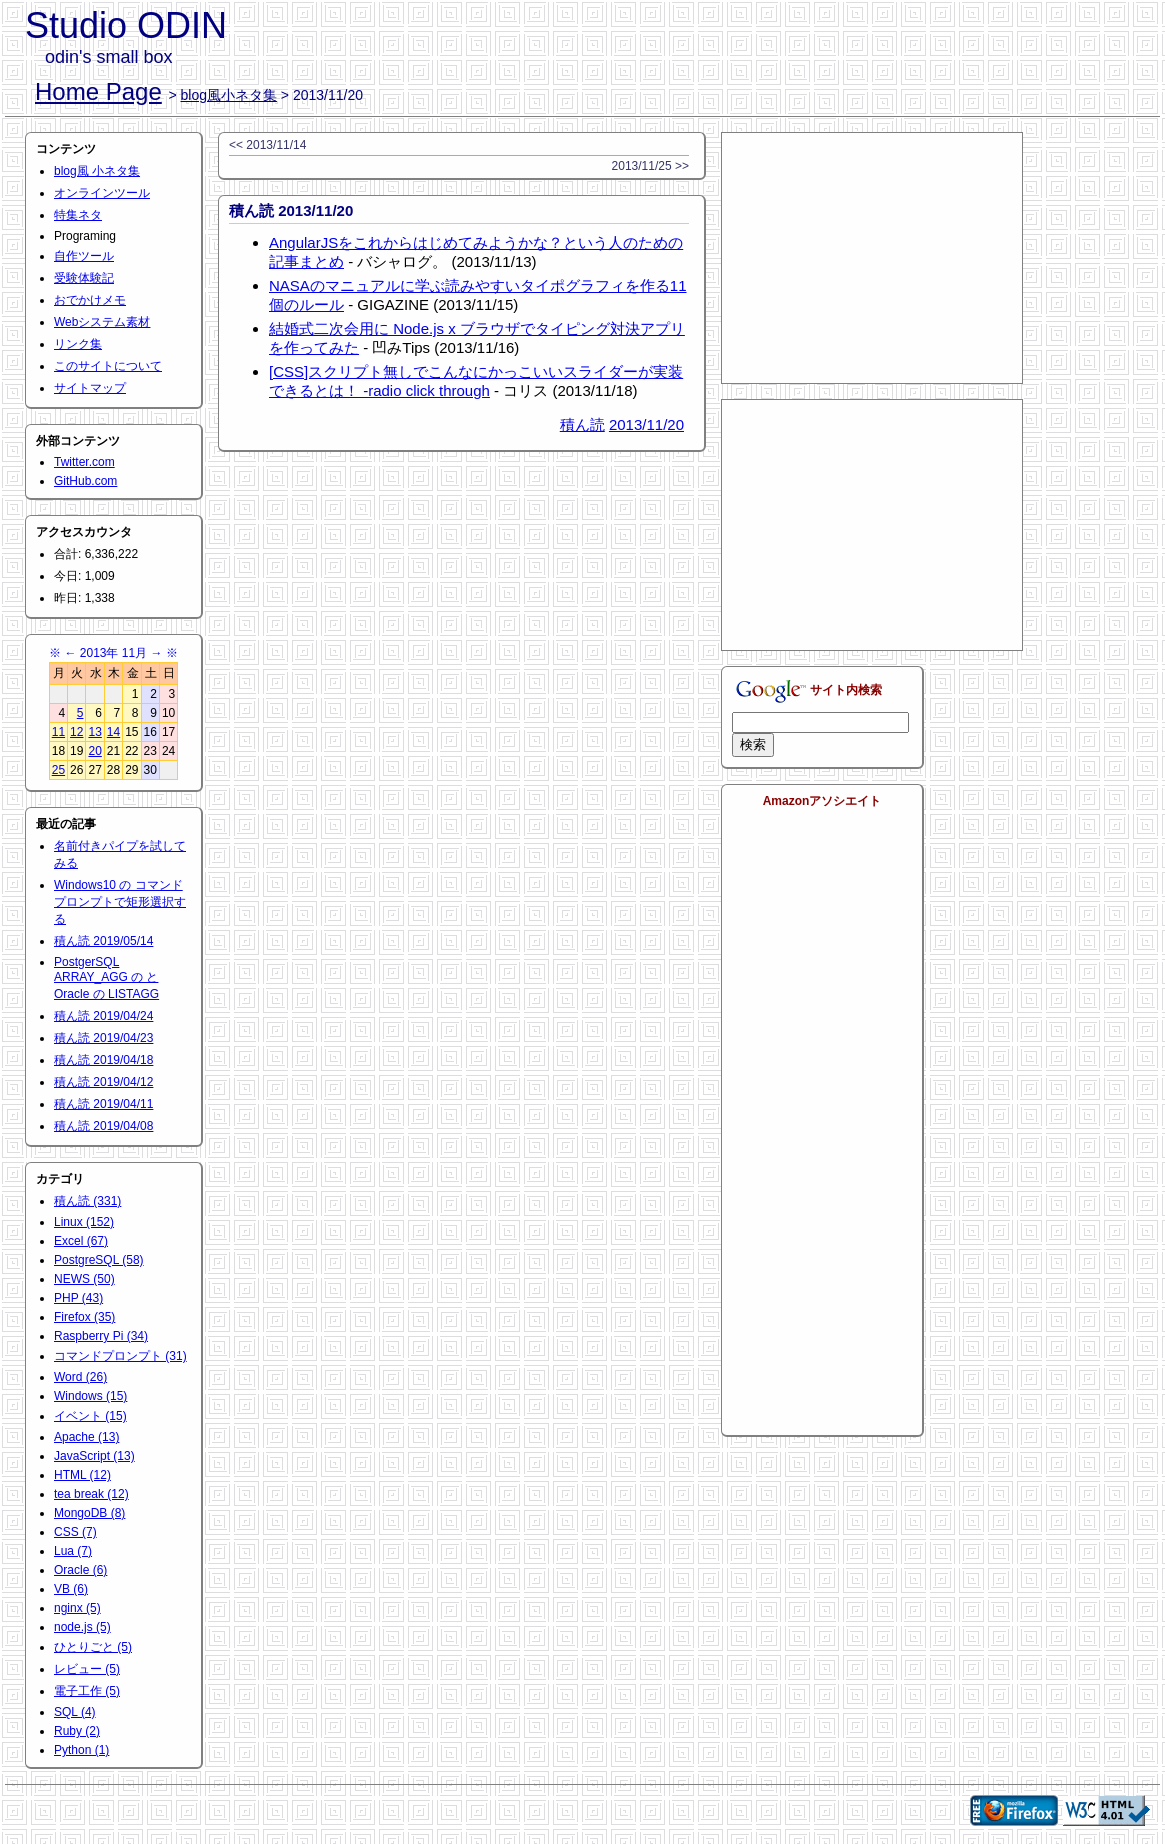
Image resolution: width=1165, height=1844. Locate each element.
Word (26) (80, 1377)
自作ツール (84, 256)
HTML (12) (82, 1475)
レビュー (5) (87, 1669)
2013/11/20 (646, 424)
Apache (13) (86, 1437)
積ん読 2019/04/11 (103, 1104)
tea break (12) (91, 1494)
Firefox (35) (84, 1317)
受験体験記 (84, 278)
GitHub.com (85, 481)
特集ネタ (78, 215)
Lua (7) (73, 1551)
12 (76, 732)
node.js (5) (82, 1627)
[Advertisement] (872, 258)
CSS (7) (75, 1532)
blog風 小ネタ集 (97, 171)
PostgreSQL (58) (99, 1260)
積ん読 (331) (87, 1201)
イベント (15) (90, 1416)
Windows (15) (90, 1396)
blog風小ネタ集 (229, 95)
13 (94, 732)
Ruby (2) (77, 1731)
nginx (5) (77, 1608)
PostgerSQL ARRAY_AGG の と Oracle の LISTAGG (106, 978)
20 (94, 751)
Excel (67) (81, 1241)
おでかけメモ (90, 300)
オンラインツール (102, 193)
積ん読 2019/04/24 (103, 1016)
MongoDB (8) (89, 1513)
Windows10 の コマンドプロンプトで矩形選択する (120, 902)
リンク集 (78, 344)
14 (113, 732)
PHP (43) (78, 1298)
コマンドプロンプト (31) (120, 1356)
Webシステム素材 (102, 322)
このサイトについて (108, 366)
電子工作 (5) (87, 1691)
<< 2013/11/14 (267, 145)
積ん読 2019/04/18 (103, 1060)
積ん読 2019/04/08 (103, 1126)
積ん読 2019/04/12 (103, 1082)
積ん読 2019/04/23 (103, 1038)
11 (58, 732)
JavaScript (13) (94, 1456)
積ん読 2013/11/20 (291, 210)
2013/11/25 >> (650, 166)
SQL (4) (75, 1712)
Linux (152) (84, 1222)
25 (58, 770)
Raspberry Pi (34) (101, 1336)
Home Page (98, 91)
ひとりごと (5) (93, 1647)
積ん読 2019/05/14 (103, 941)
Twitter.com (84, 462)
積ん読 (582, 424)
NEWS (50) (84, 1279)
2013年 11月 (113, 653)
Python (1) (81, 1750)
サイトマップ (90, 388)
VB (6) (71, 1589)
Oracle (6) (80, 1570)
